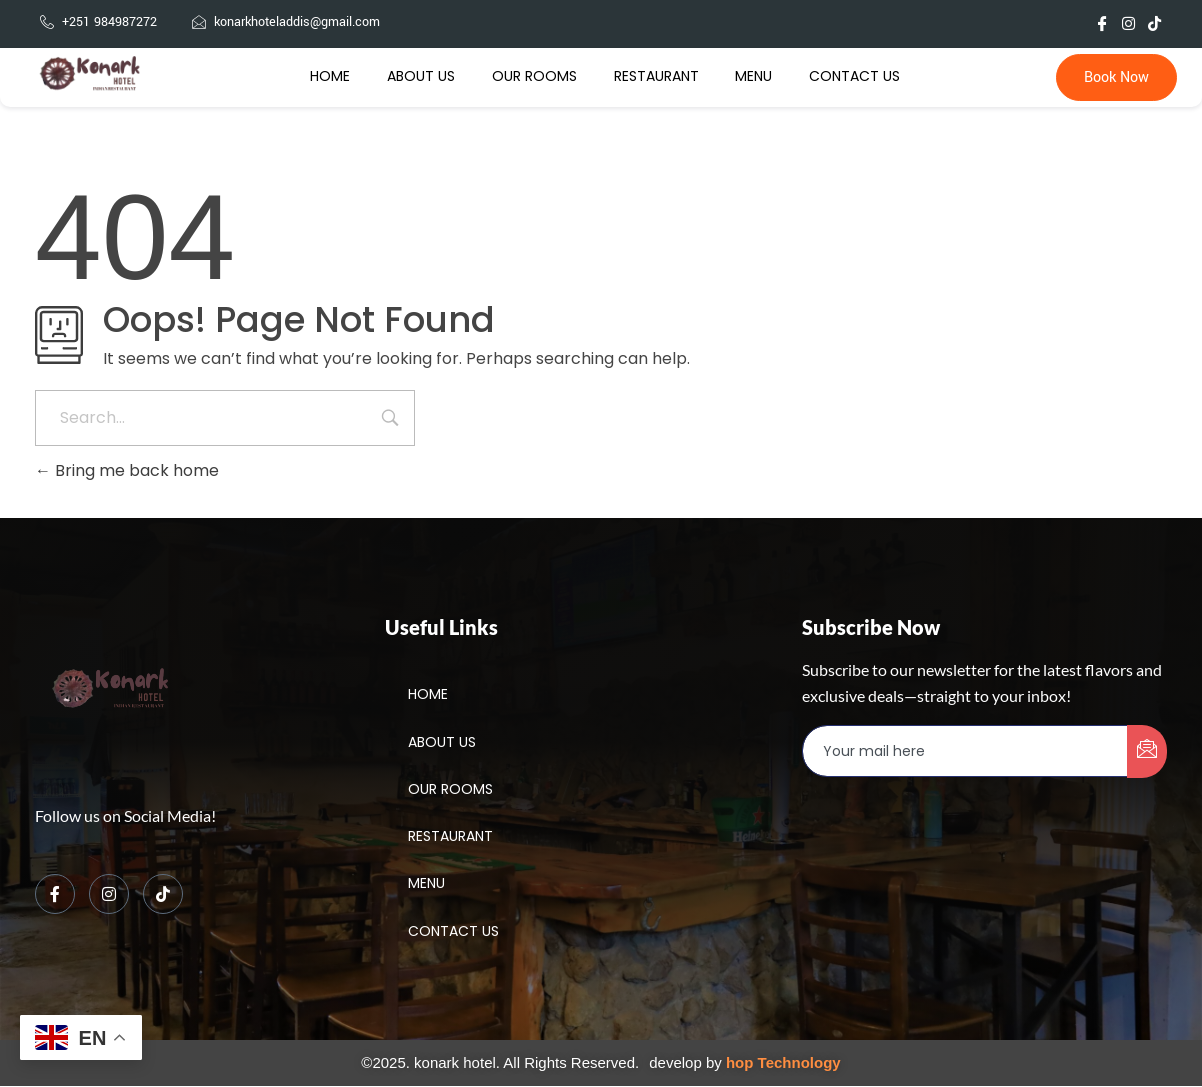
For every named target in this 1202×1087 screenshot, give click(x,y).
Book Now (1116, 78)
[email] (965, 752)
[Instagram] (109, 895)
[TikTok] (163, 895)
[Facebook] (55, 895)
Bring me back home (127, 470)
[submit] (1147, 752)
